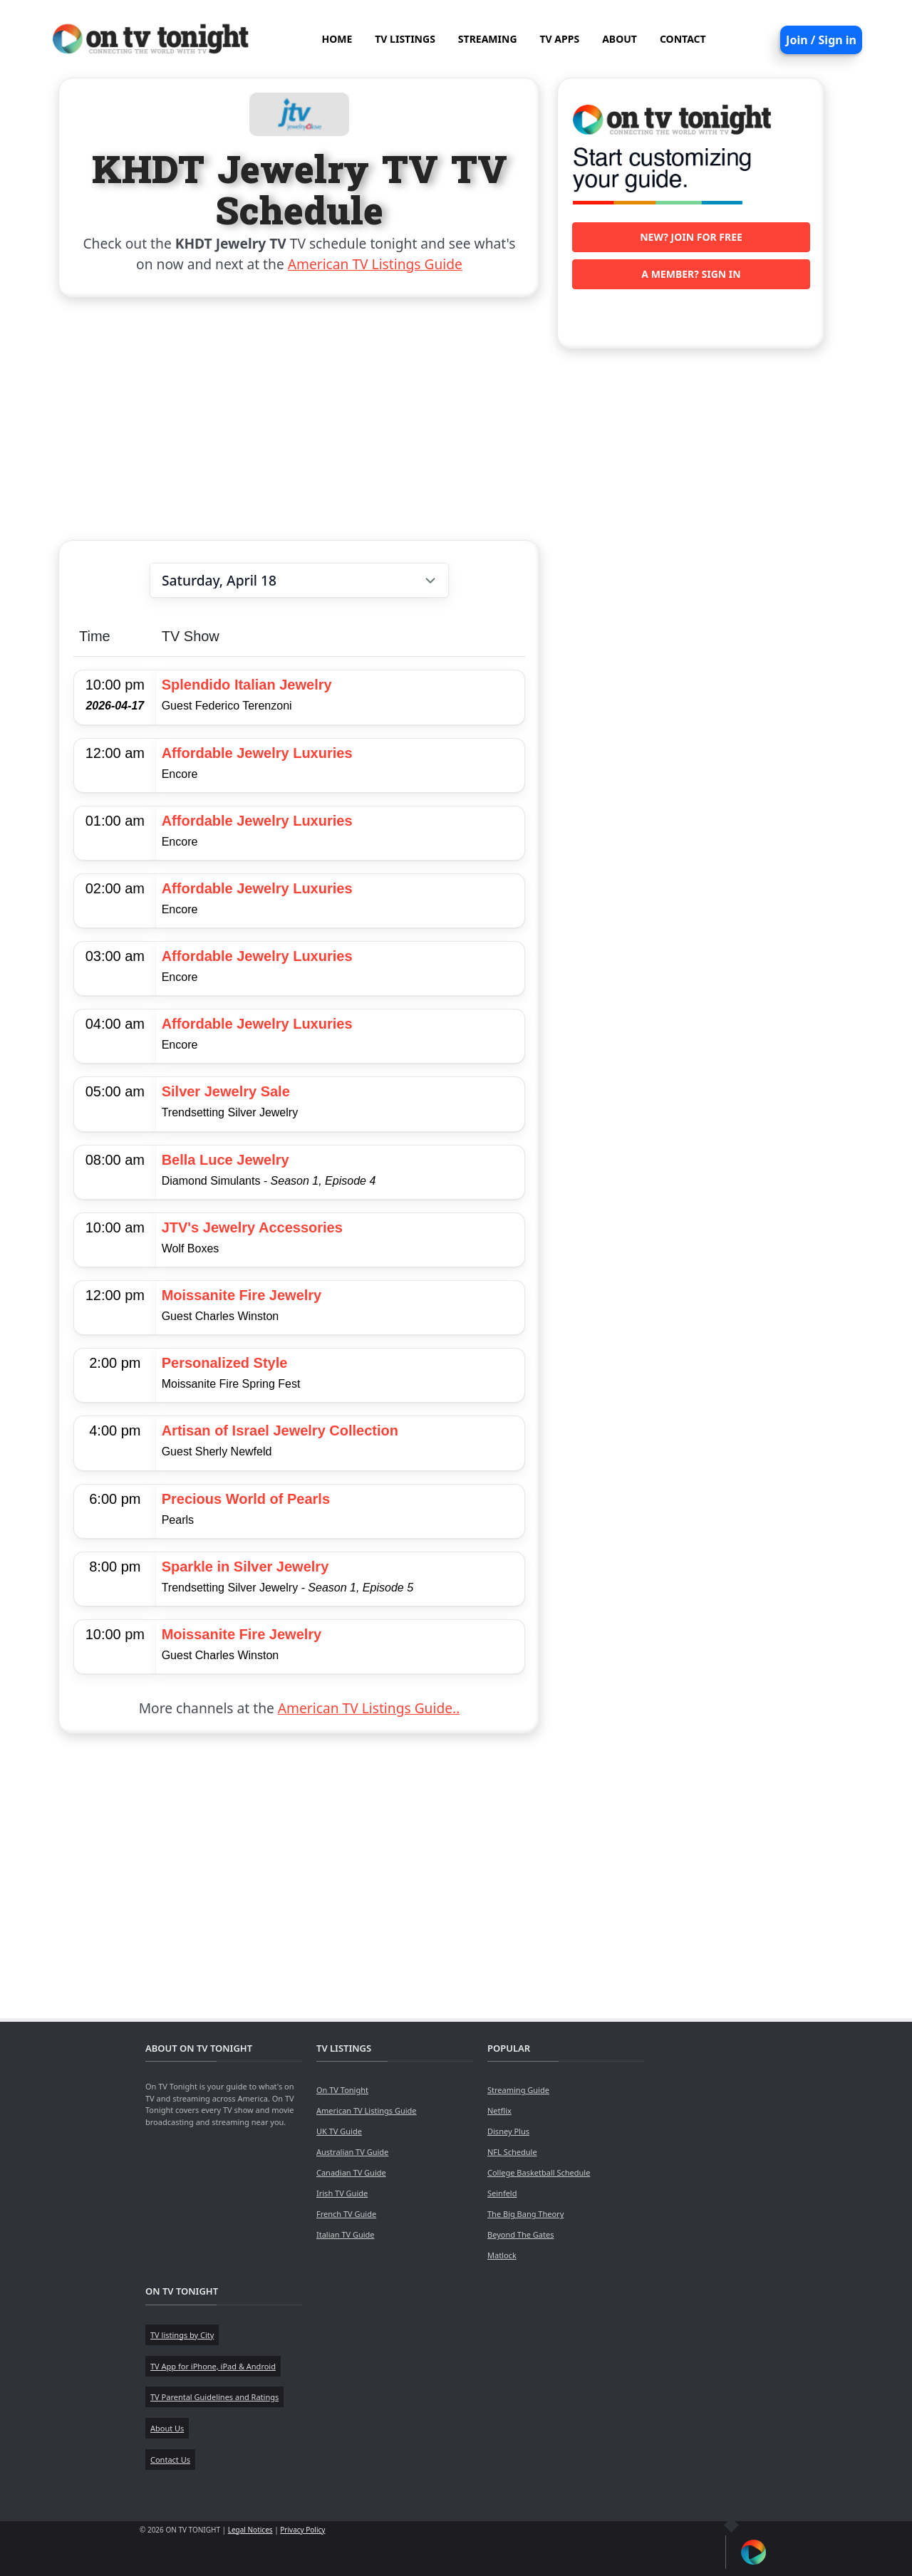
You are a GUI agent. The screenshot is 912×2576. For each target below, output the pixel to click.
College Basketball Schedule (538, 2172)
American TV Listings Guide (375, 264)
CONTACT (683, 39)
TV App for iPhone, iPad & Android (213, 2366)
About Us (167, 2428)
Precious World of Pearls (246, 1499)
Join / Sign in (821, 40)
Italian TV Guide (345, 2234)
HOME (336, 39)
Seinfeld (502, 2193)
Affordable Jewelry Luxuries (257, 753)
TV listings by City (182, 2335)
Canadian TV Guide (351, 2172)
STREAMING (487, 39)
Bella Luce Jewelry (225, 1160)
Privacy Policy (302, 2530)
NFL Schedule (512, 2151)
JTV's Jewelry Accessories (252, 1227)
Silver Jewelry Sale (226, 1091)
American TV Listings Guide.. (369, 1708)
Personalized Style (225, 1363)
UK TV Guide (339, 2131)
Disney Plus (508, 2131)
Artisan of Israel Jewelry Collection (280, 1430)
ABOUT (619, 39)
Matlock (502, 2255)
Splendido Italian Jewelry (247, 684)
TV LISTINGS (405, 39)
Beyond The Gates (520, 2234)
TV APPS (560, 39)
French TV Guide (346, 2213)
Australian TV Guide (352, 2151)
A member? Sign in (690, 274)
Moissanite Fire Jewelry (242, 1295)
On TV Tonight (342, 2089)
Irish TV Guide (342, 2193)
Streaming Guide (518, 2089)
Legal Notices (250, 2530)
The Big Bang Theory (525, 2213)
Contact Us (170, 2459)
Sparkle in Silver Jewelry (245, 1566)
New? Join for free (691, 237)
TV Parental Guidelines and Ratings (214, 2396)
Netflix (499, 2110)
